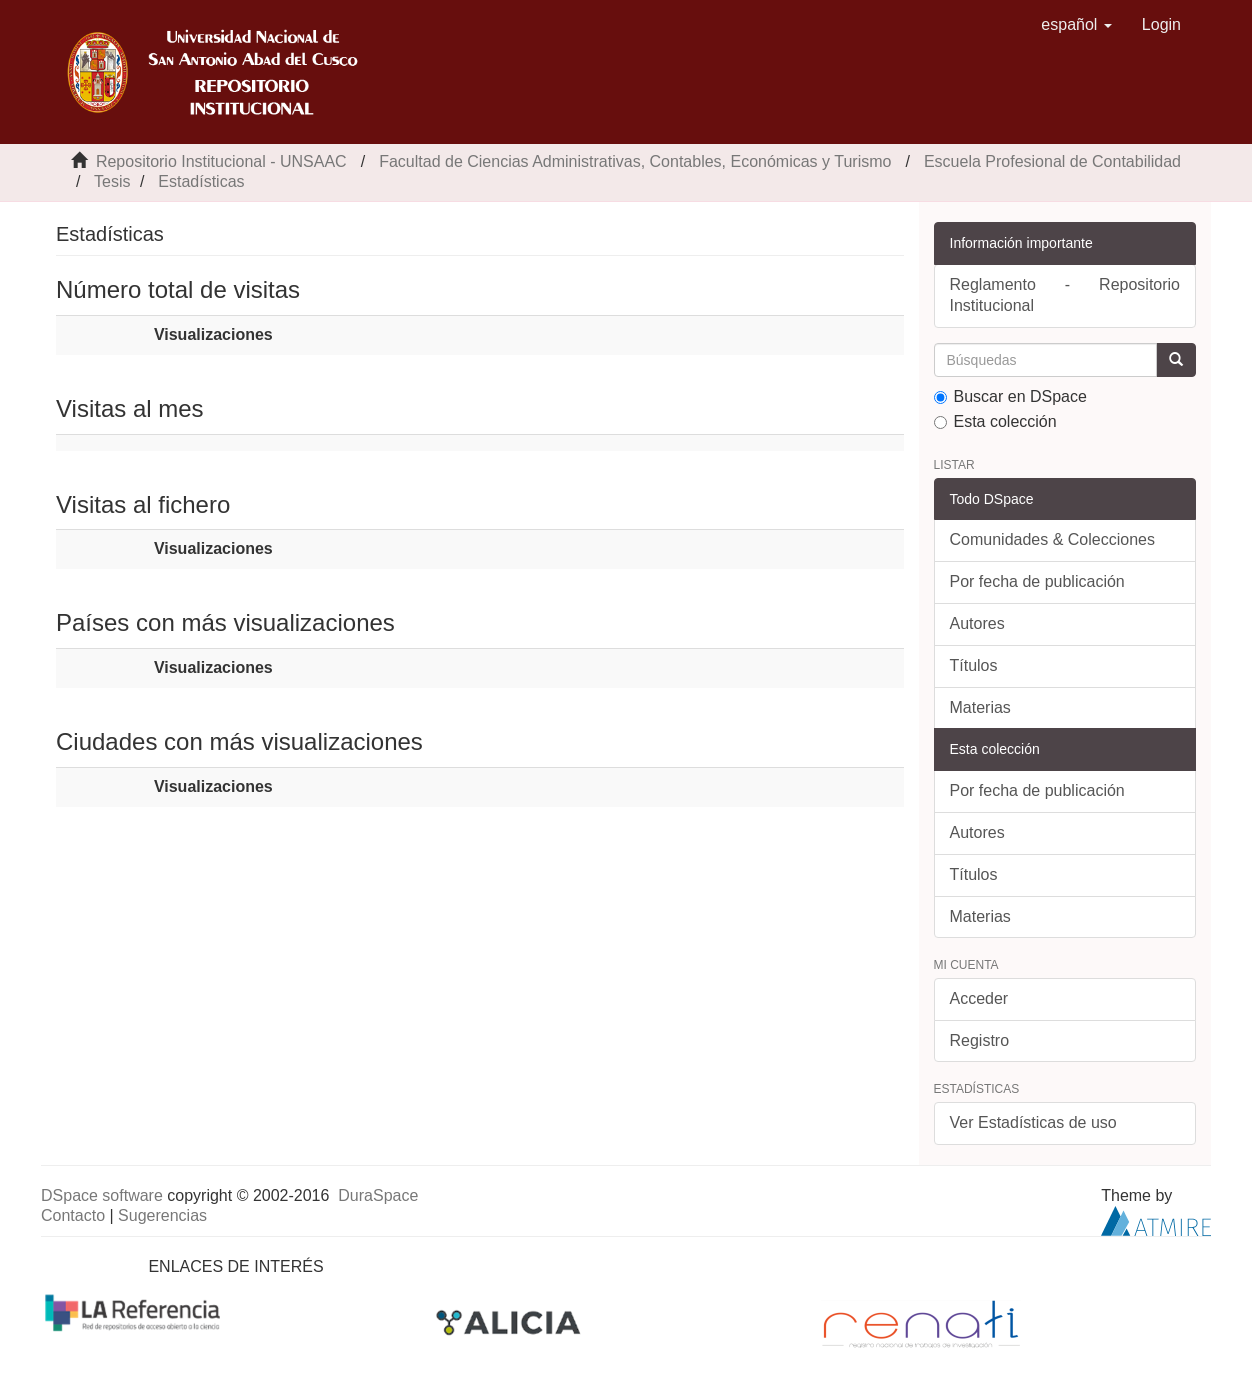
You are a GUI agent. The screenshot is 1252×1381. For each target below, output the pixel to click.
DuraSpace (378, 1195)
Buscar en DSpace (1010, 396)
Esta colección (995, 421)
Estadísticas (201, 181)
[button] (1076, 25)
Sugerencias (162, 1215)
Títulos (974, 665)
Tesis (112, 181)
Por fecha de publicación (1037, 581)
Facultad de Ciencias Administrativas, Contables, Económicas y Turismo (635, 161)
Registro (980, 1040)
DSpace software (102, 1195)
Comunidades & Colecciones (1052, 539)
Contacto (73, 1215)
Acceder (979, 998)
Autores (977, 623)
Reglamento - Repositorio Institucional (1065, 295)
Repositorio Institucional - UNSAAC (221, 161)
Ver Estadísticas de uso (1033, 1122)
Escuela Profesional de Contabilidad (1052, 161)
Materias (980, 707)
